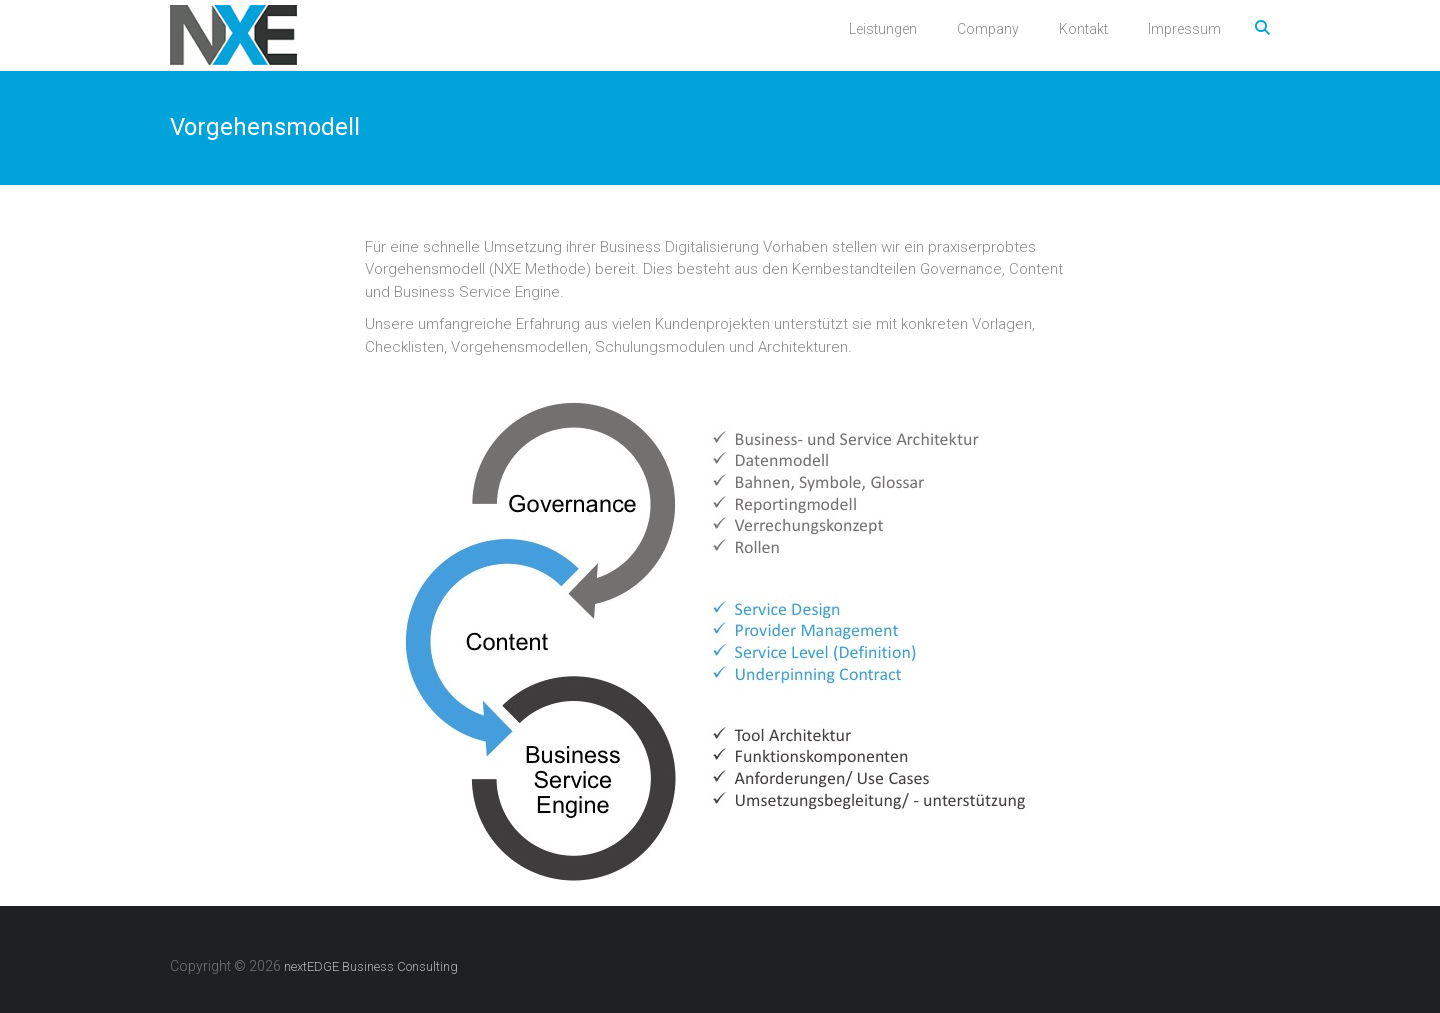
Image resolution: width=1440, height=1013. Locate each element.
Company (988, 29)
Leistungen (883, 29)
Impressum (1184, 29)
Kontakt (1083, 29)
